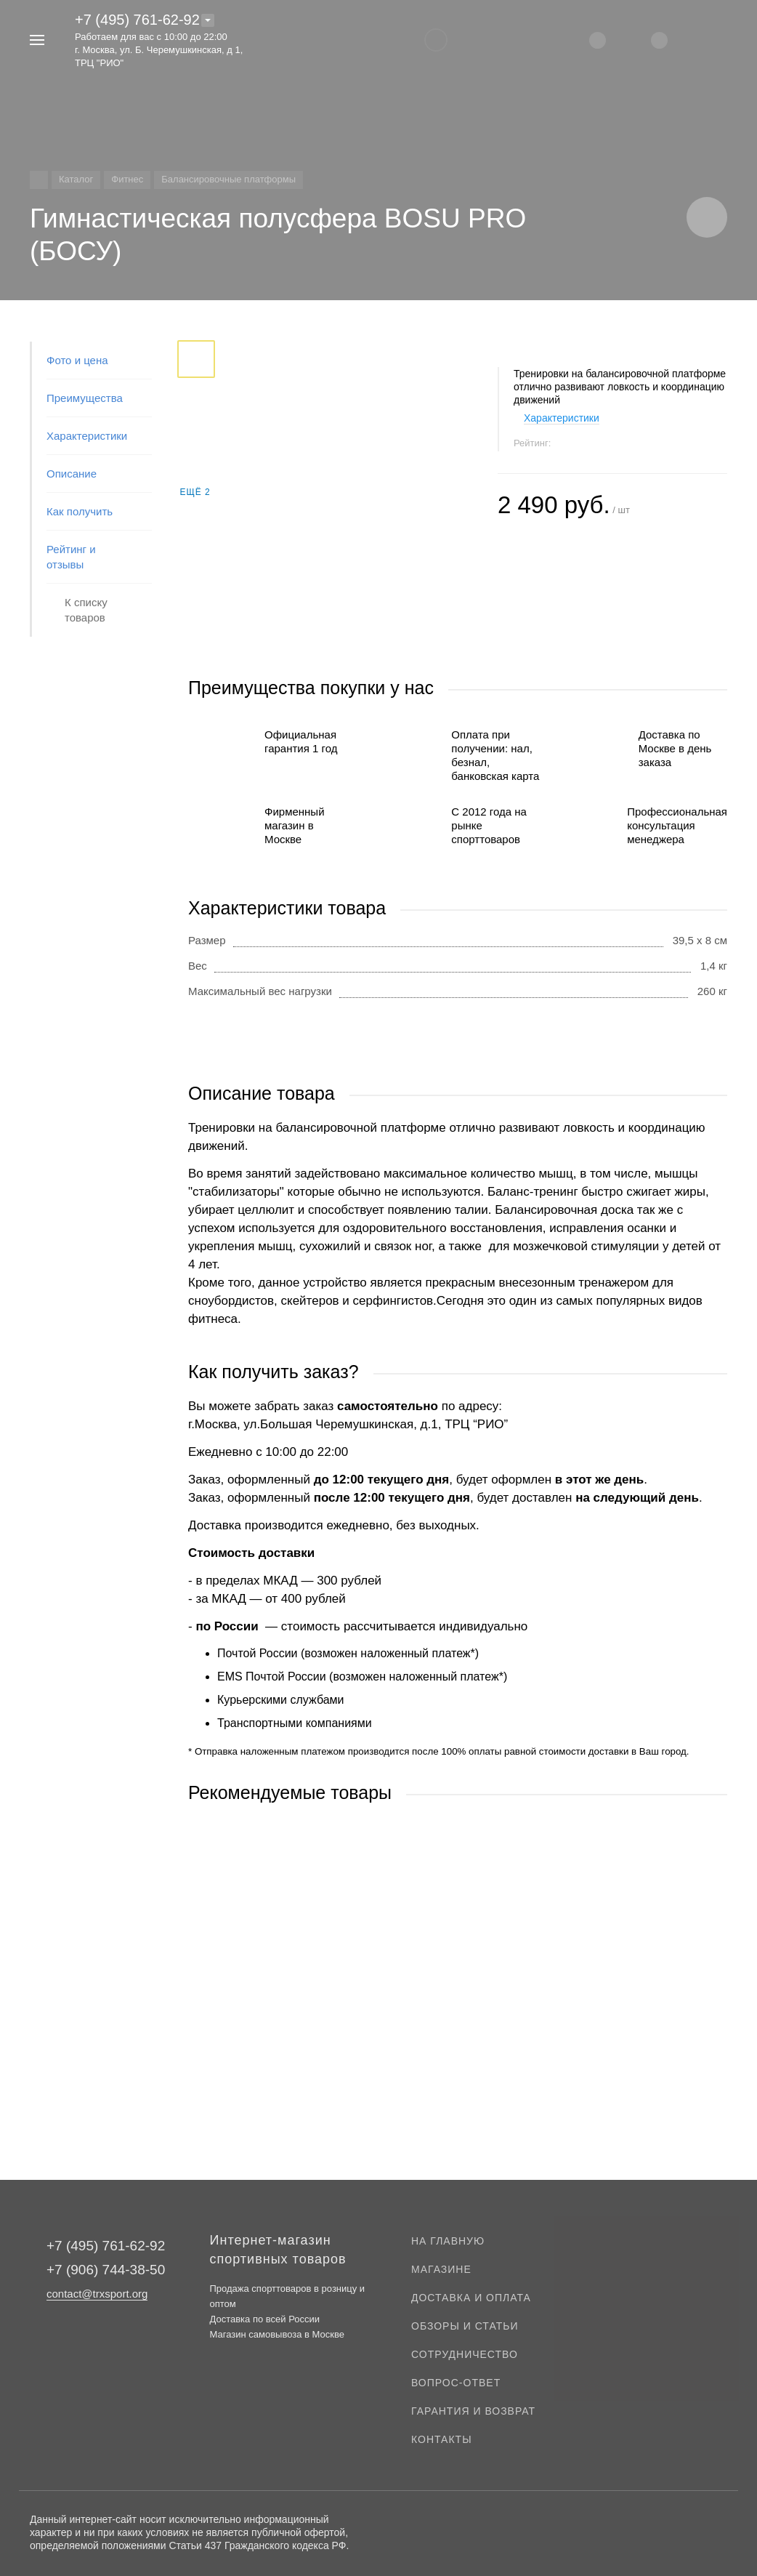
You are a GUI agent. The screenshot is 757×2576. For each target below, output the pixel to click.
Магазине (441, 2269)
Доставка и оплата (471, 2297)
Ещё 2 (195, 492)
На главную (448, 2241)
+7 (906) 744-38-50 (105, 2269)
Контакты (441, 2439)
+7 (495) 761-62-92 (137, 20)
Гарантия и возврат (473, 2411)
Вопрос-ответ (456, 2382)
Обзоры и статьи (464, 2326)
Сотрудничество (464, 2354)
